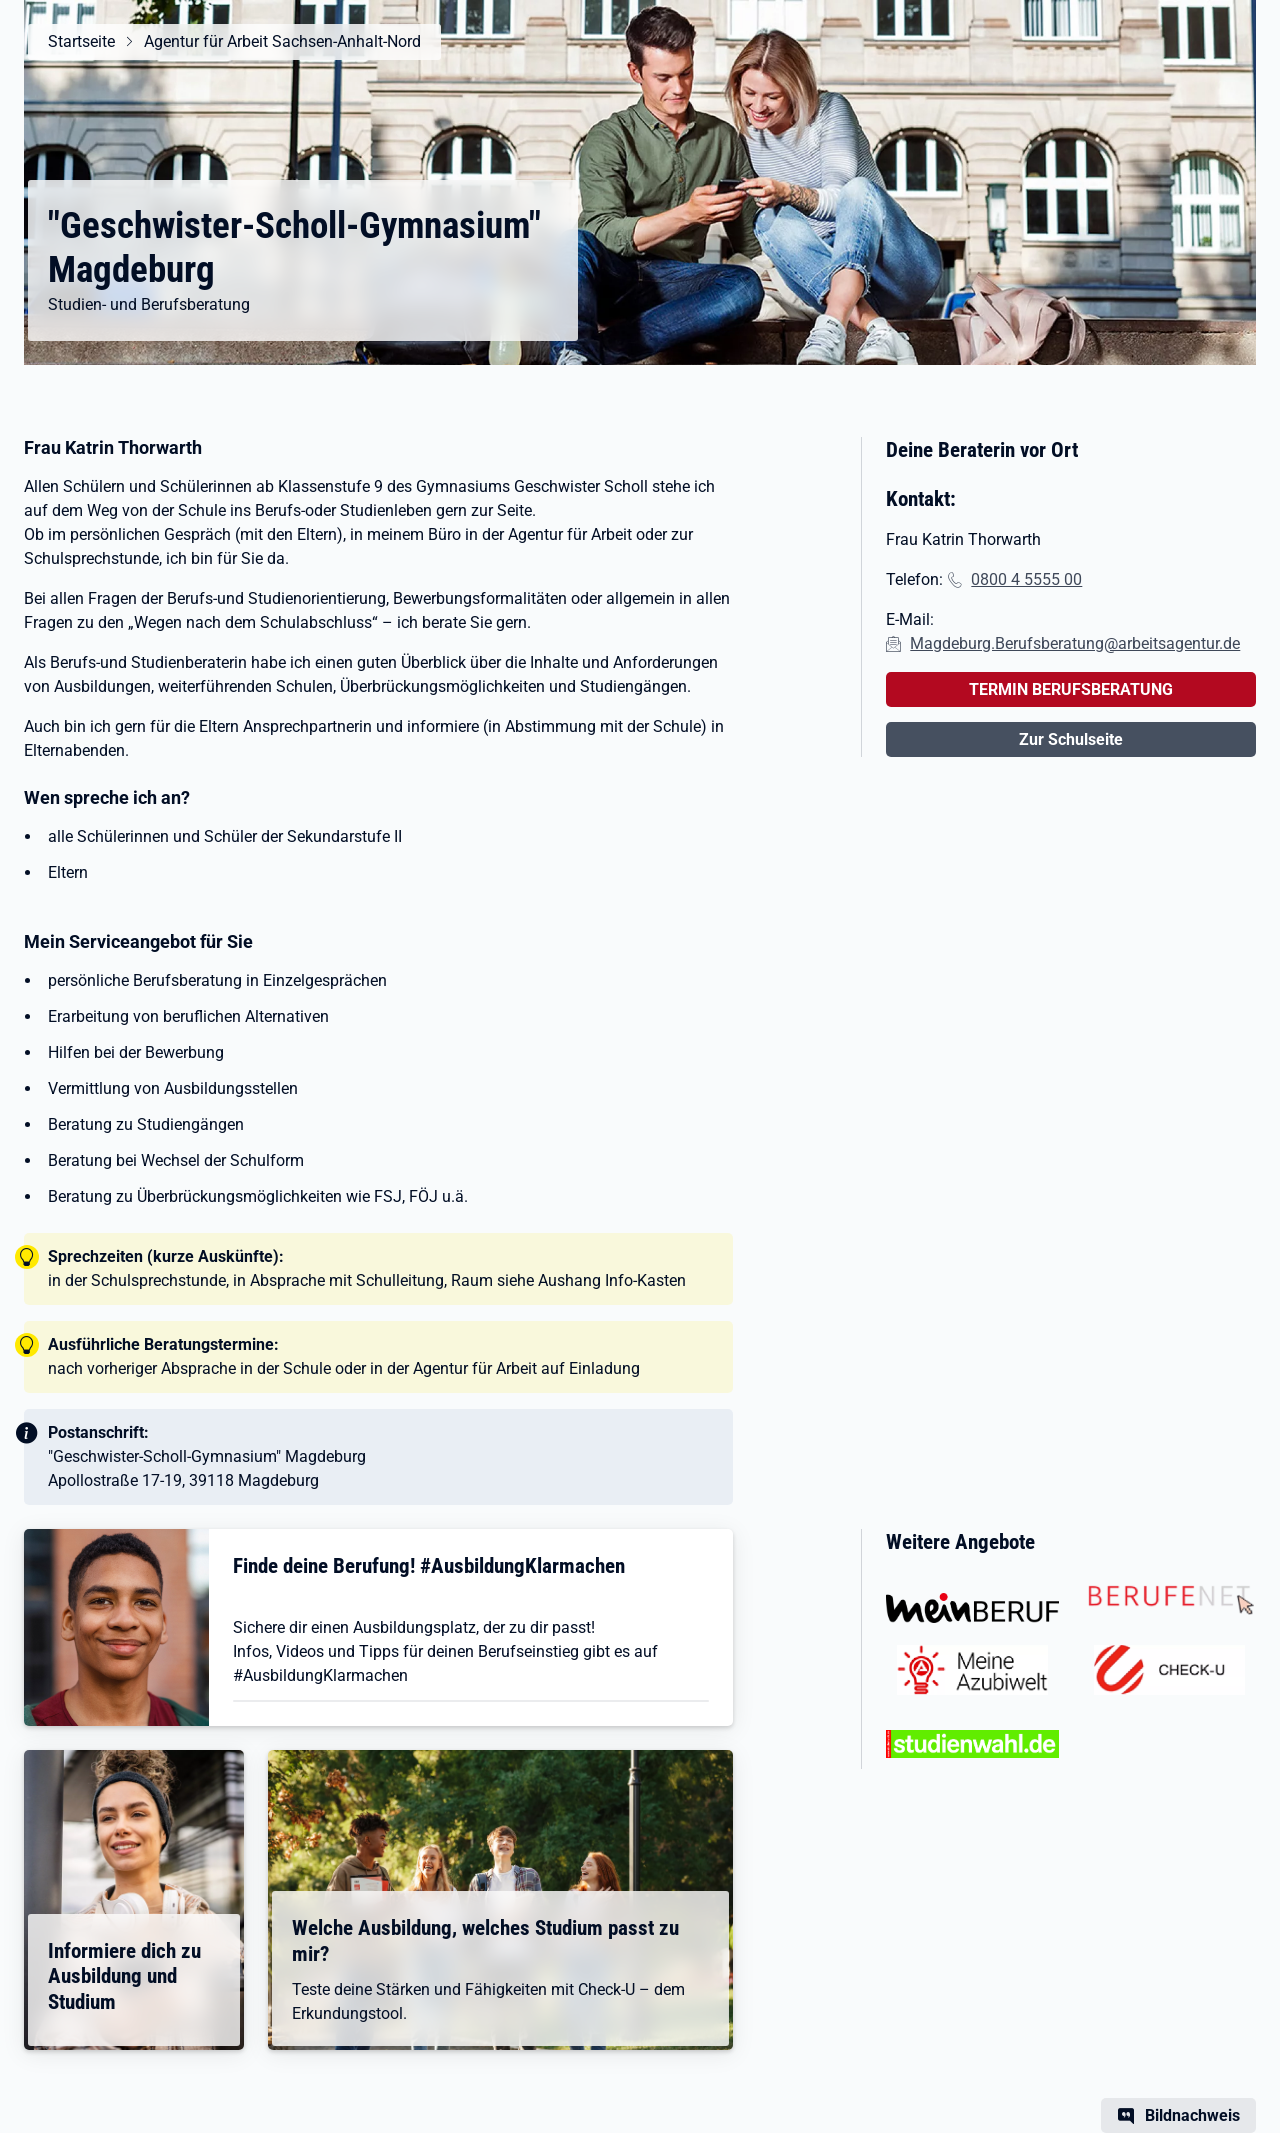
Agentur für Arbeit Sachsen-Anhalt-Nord (282, 41)
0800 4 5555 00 (1026, 579)
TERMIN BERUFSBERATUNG (1071, 689)
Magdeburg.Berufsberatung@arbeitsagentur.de (1075, 643)
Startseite (81, 41)
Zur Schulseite (1071, 739)
